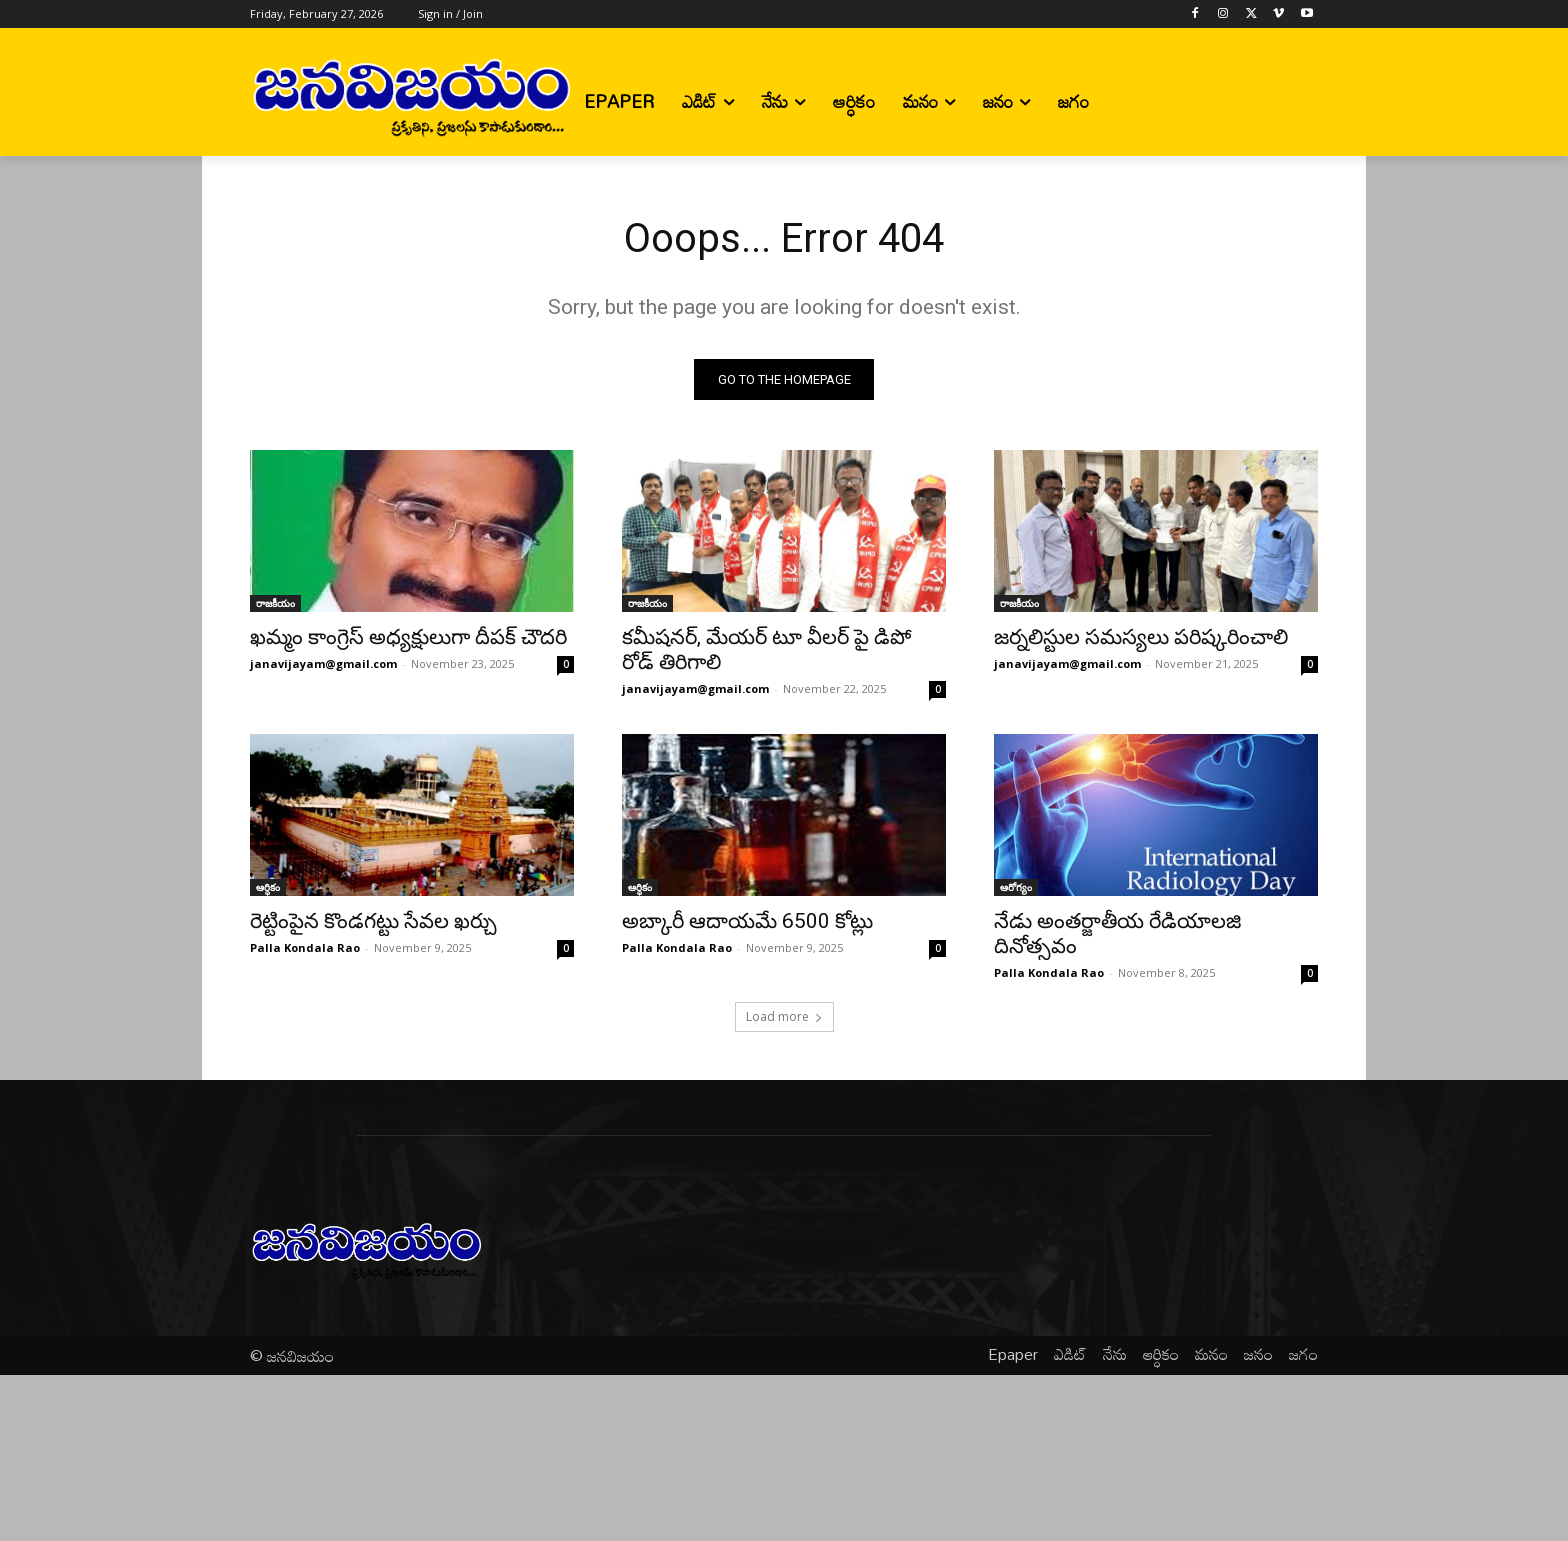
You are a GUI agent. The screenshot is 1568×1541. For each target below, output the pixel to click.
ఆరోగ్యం (1016, 887)
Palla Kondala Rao (305, 947)
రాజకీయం (275, 603)
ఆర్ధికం (268, 887)
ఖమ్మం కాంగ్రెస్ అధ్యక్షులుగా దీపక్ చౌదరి (408, 637)
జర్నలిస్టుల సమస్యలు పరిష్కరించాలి (1141, 637)
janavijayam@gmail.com (323, 663)
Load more (784, 1016)
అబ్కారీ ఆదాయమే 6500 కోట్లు (747, 921)
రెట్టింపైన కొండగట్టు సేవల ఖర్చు (373, 921)
